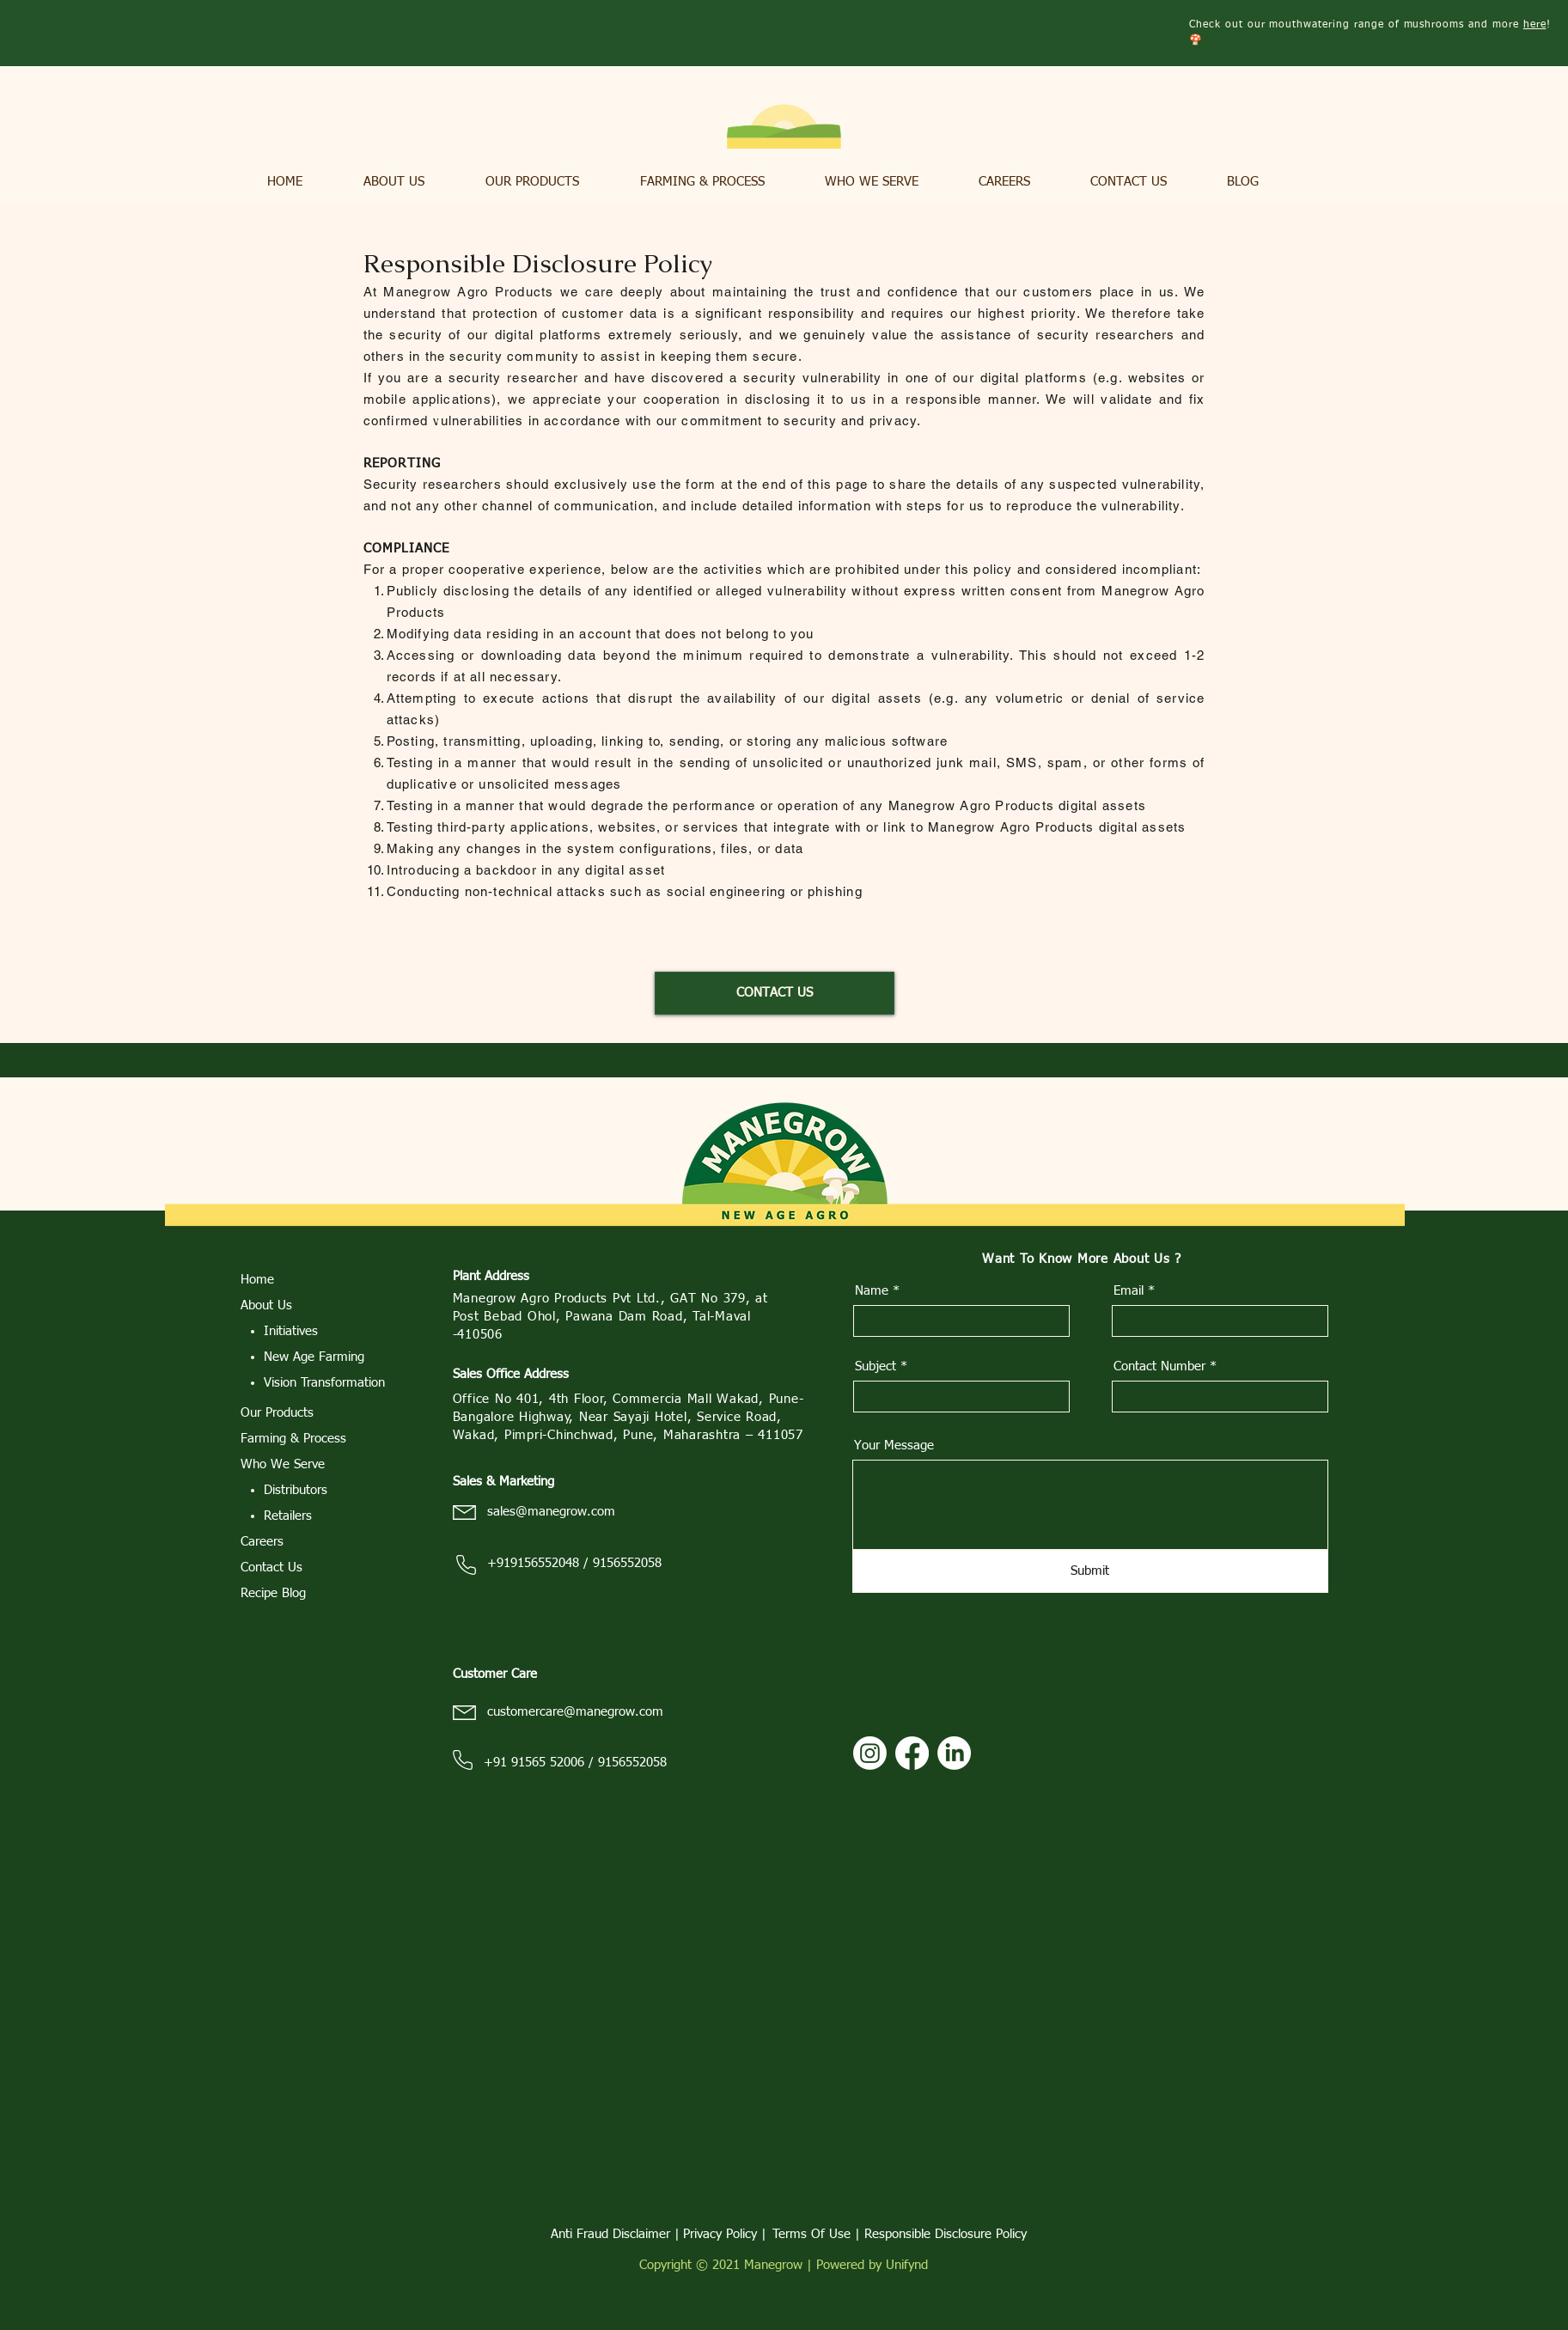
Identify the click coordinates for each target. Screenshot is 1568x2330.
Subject (875, 1366)
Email (1128, 1290)
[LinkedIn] (954, 1753)
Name (871, 1290)
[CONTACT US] (774, 993)
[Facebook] (912, 1753)
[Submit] (1090, 1571)
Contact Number (1159, 1366)
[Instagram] (870, 1753)
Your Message (894, 1445)
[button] (412, 182)
